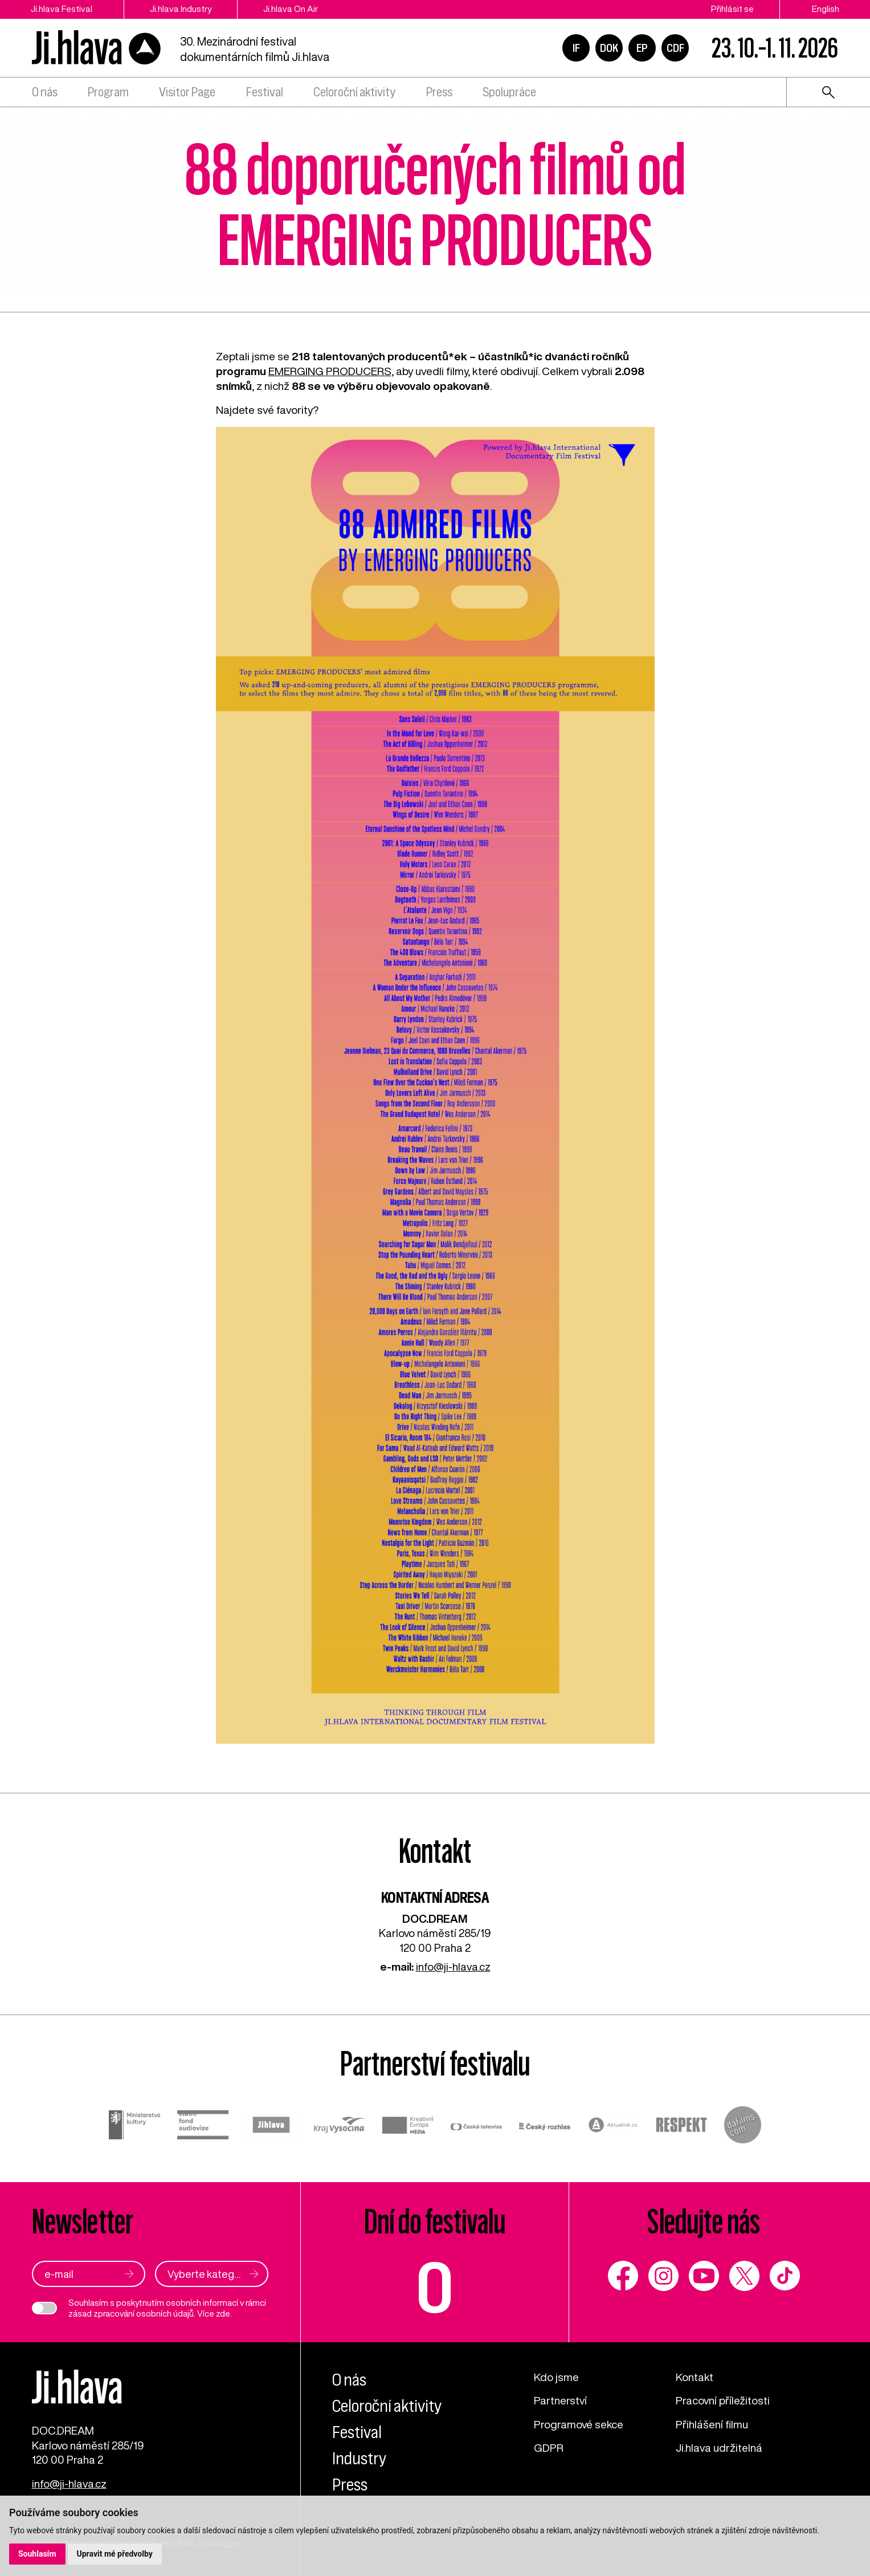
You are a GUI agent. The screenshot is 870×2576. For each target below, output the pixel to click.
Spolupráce (509, 92)
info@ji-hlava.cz (453, 1966)
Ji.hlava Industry (181, 9)
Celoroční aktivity (354, 92)
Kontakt (694, 2376)
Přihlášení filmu (712, 2424)
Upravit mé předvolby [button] (115, 2553)
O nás (45, 92)
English (825, 9)
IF (576, 48)
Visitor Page (187, 92)
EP (642, 48)
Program (108, 92)
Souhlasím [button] (37, 2553)
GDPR (548, 2447)
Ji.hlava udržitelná (719, 2447)
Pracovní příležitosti (723, 2400)
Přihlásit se (732, 9)
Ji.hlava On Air (291, 9)
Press (439, 92)
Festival (264, 92)
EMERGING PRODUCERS (329, 370)
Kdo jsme (556, 2376)
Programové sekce (578, 2424)
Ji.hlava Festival (61, 9)
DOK (609, 48)
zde (223, 2313)
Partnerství (560, 2400)
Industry (359, 2458)
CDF (675, 48)
